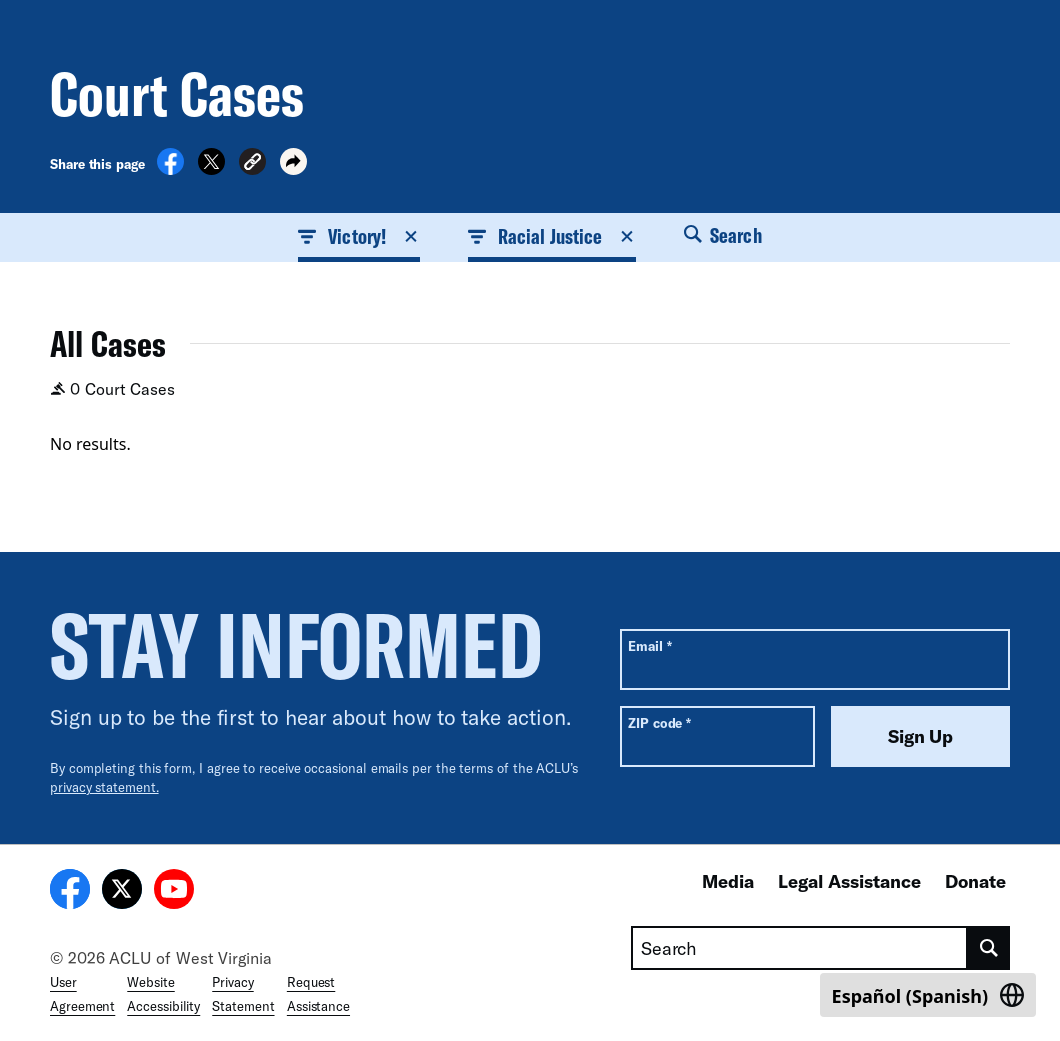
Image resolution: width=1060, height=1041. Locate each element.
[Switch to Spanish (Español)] (928, 995)
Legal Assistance (849, 881)
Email (649, 645)
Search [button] (723, 235)
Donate (975, 881)
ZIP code (659, 722)
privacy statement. (104, 787)
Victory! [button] (359, 236)
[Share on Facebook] (170, 169)
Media (728, 881)
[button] (252, 164)
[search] (989, 948)
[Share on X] (211, 169)
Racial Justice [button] (552, 236)
